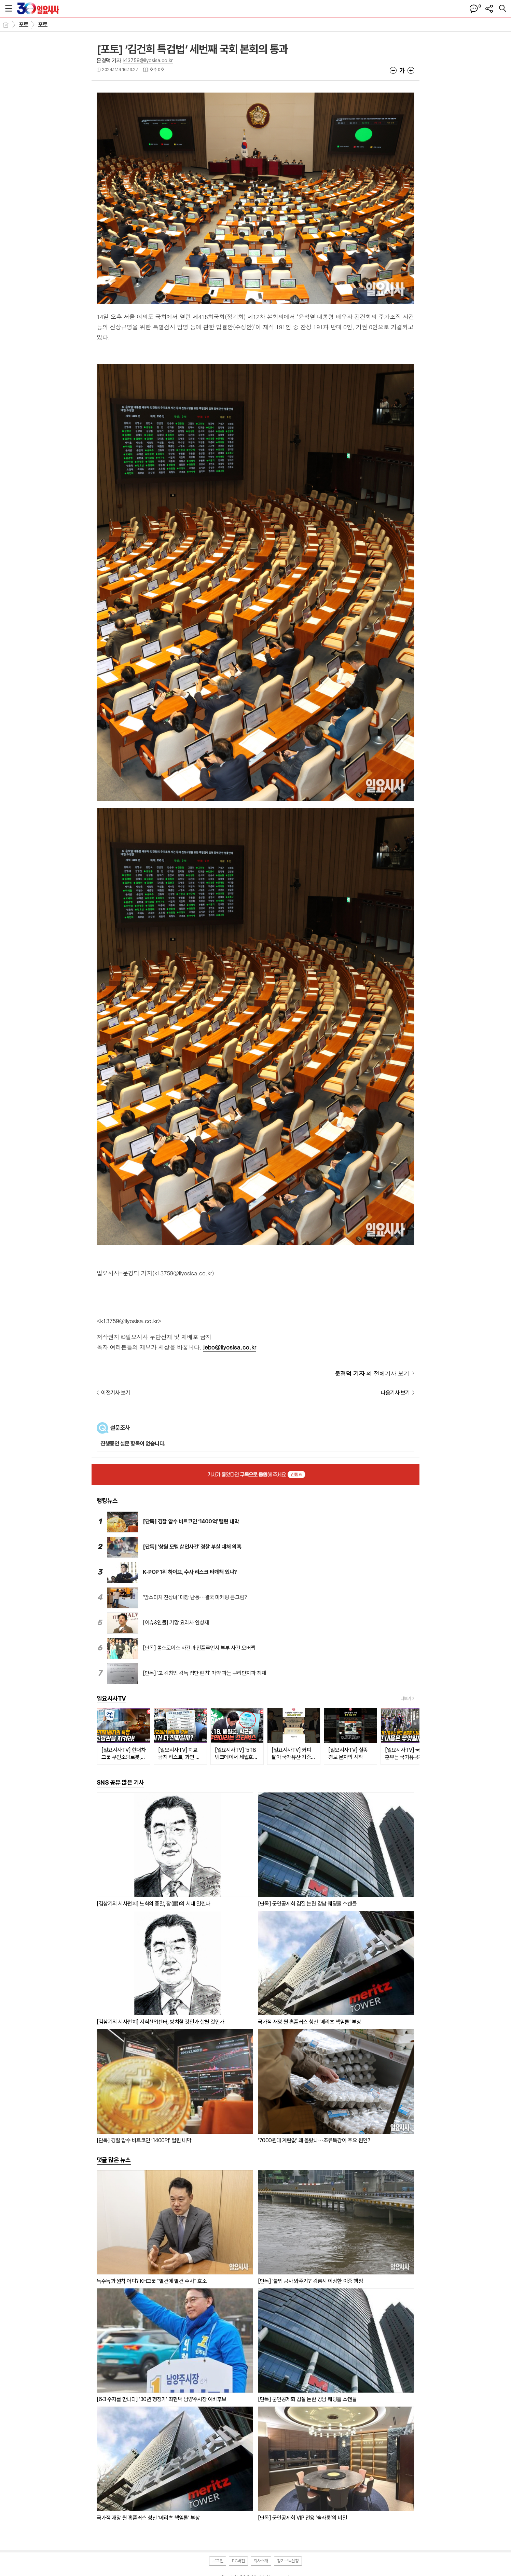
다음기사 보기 (395, 1392)
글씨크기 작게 (393, 70)
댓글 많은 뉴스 (114, 2159)
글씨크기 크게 (411, 70)
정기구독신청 (288, 2560)
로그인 (217, 2560)
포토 (24, 24)
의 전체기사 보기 (371, 1373)
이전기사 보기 (115, 1392)
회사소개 (261, 2560)
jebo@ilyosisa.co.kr (229, 1347)
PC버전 (238, 2560)
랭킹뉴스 (107, 1500)
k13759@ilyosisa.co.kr (148, 60)
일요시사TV (111, 1698)
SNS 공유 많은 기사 (120, 1782)
